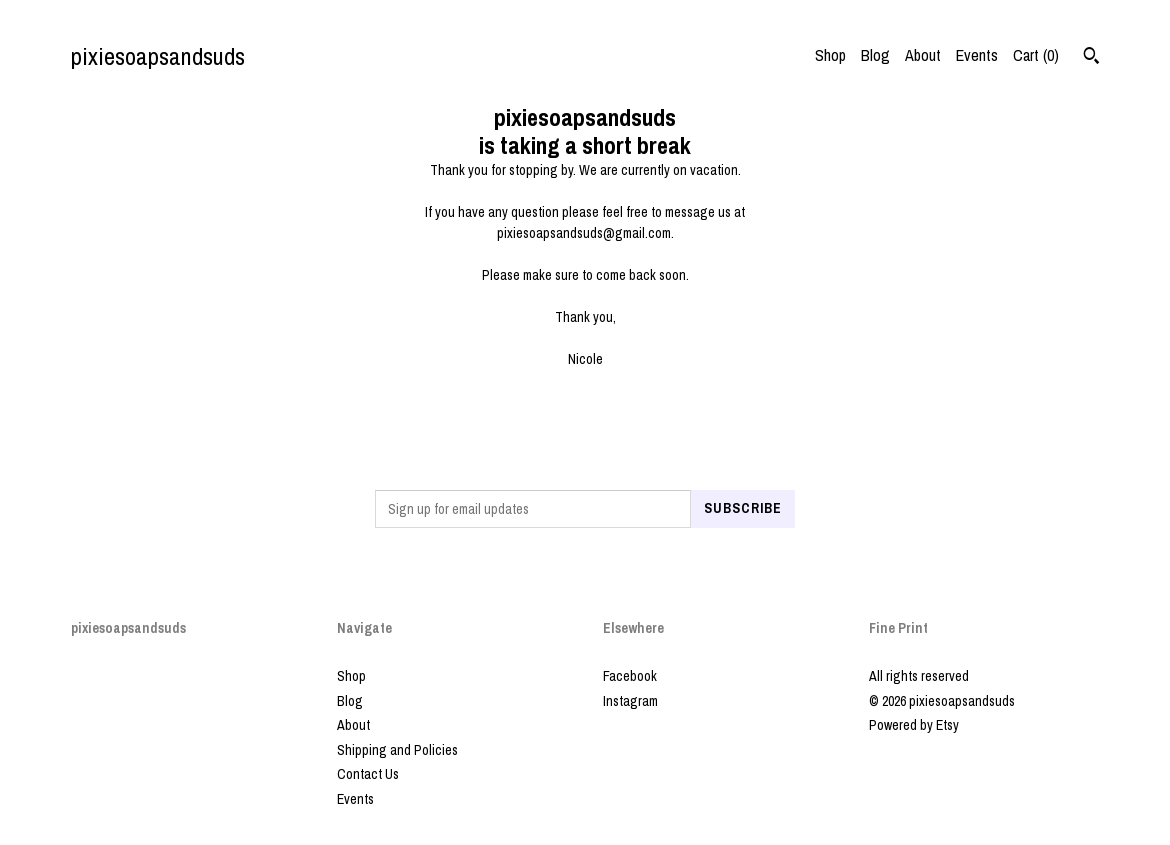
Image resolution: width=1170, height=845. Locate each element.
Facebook (630, 676)
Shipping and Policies (397, 750)
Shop (830, 55)
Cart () (1036, 55)
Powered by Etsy (914, 725)
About (923, 55)
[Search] (1091, 58)
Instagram (630, 701)
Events (977, 55)
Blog (875, 55)
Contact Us (368, 774)
